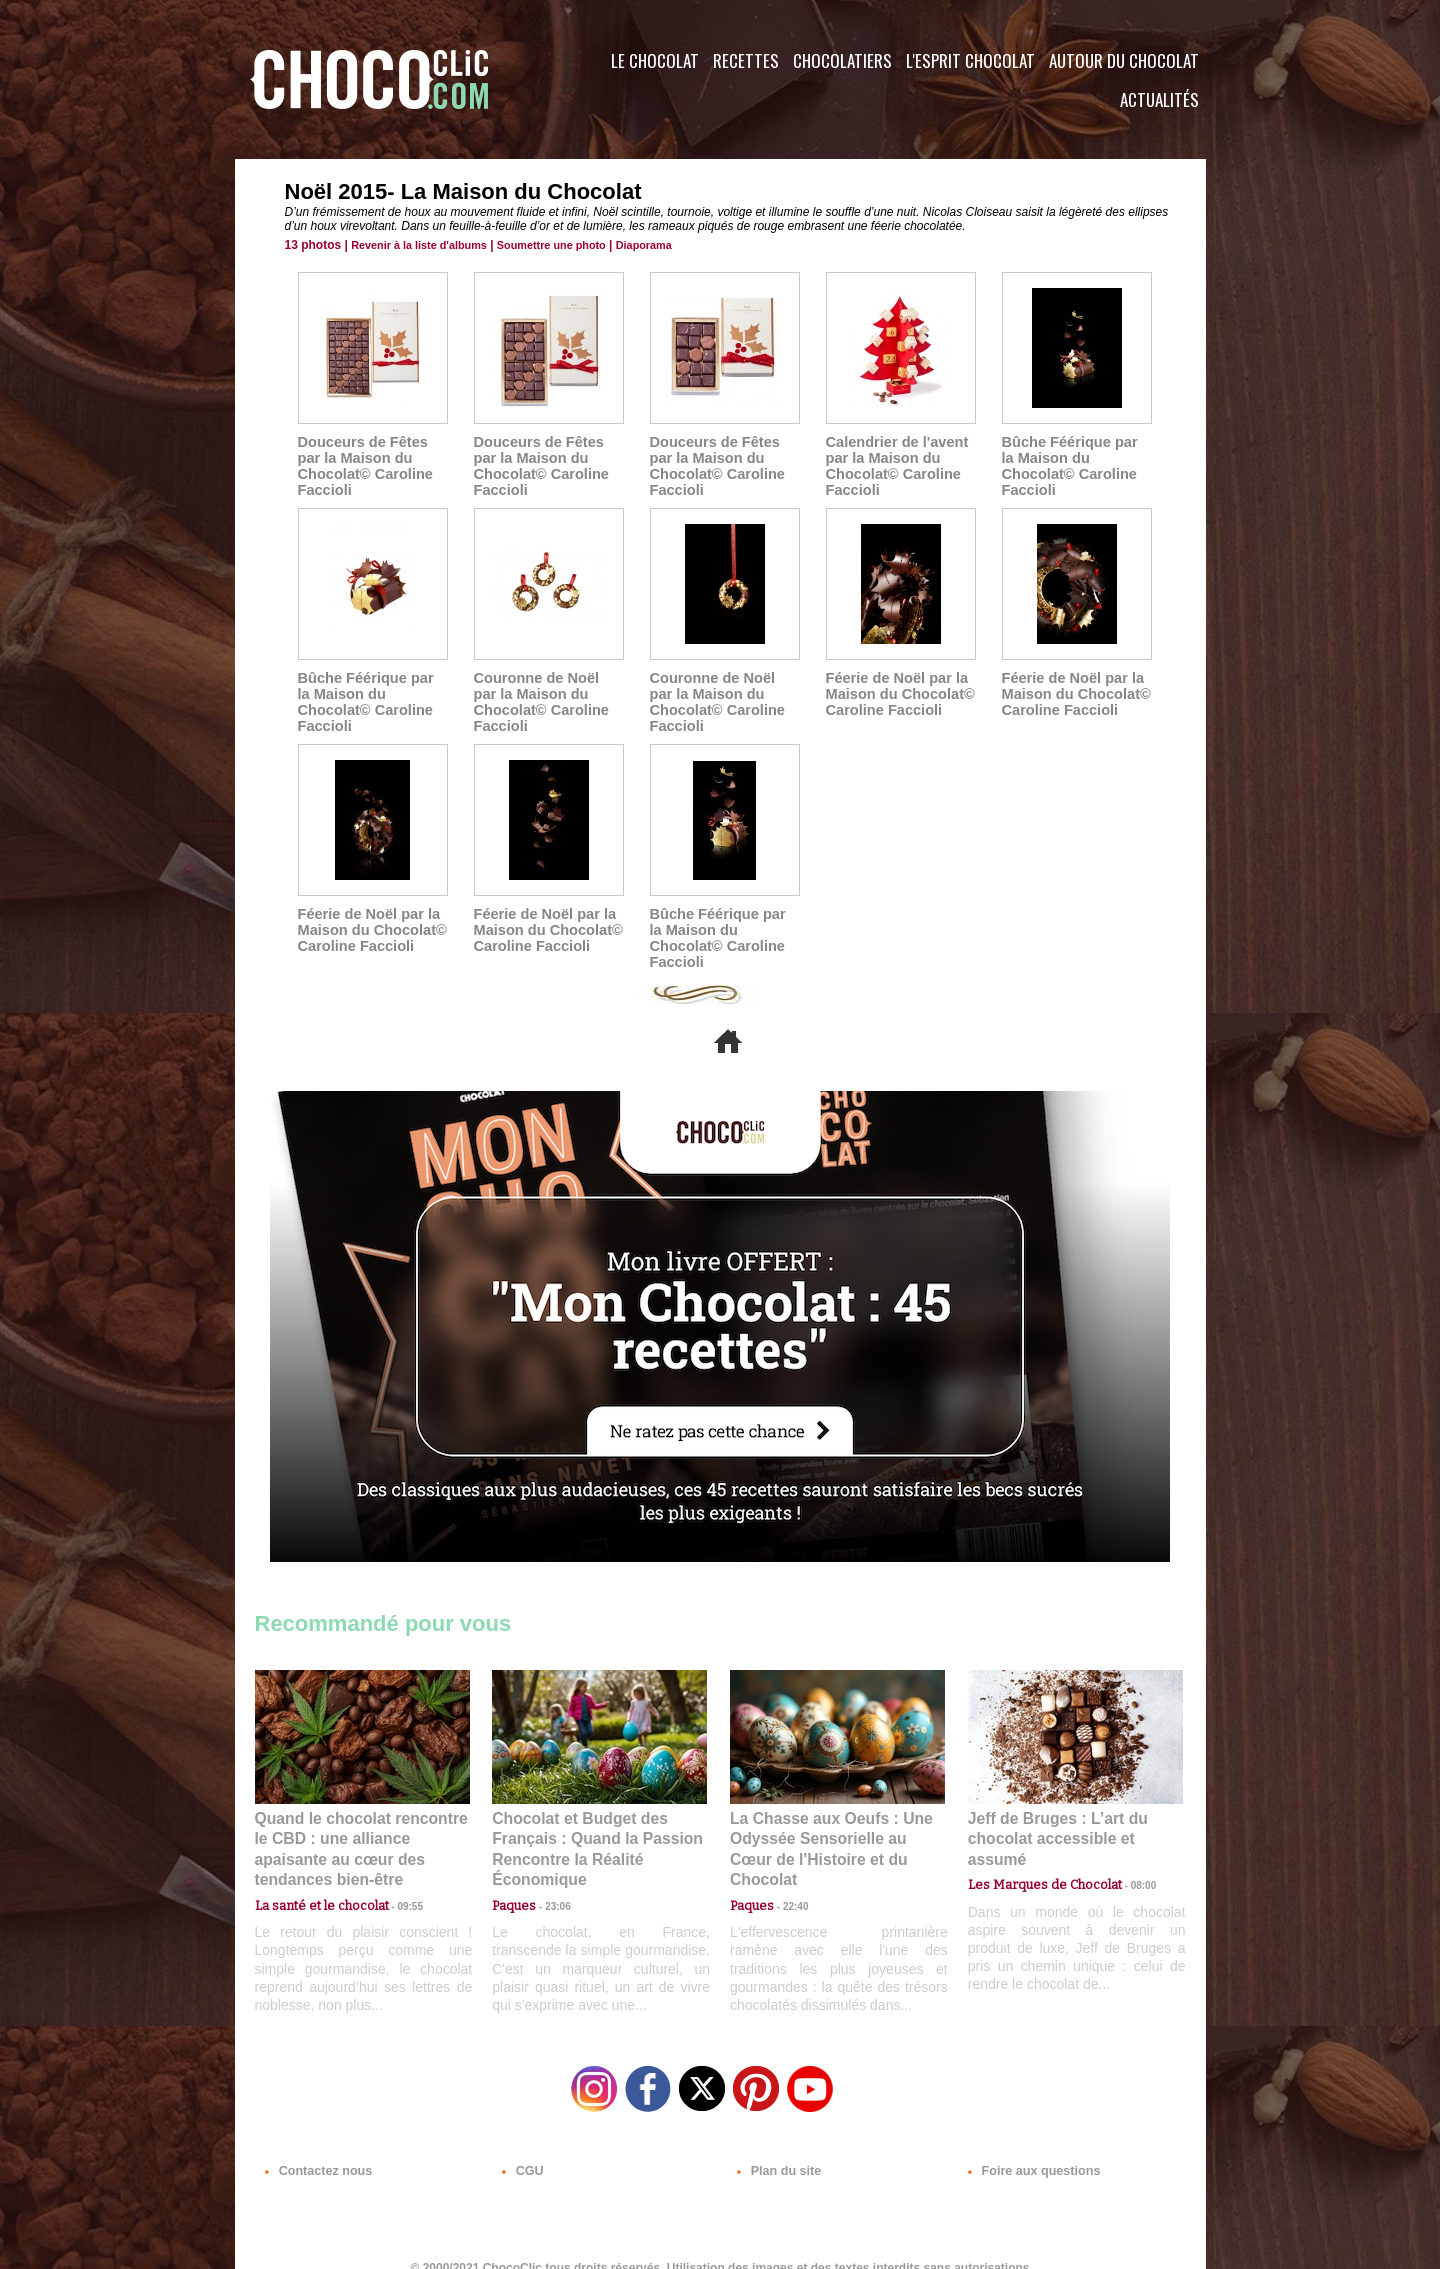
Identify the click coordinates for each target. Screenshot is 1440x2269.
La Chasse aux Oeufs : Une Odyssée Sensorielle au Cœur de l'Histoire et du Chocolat (829, 1821)
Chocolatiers (842, 60)
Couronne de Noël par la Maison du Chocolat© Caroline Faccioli (547, 702)
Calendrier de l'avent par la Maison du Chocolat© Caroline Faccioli (894, 466)
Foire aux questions (1027, 2148)
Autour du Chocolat (1124, 60)
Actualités (1159, 99)
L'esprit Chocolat (970, 60)
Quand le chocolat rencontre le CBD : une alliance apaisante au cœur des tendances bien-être (361, 1821)
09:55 (395, 1865)
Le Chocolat (655, 60)
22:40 (788, 1865)
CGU (521, 2148)
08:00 (1125, 1846)
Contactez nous (315, 2148)
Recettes (746, 60)
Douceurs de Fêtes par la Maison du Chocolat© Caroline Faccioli (363, 466)
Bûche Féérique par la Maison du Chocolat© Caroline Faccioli (1075, 458)
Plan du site (776, 2148)
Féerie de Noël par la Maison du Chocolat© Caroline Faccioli (897, 694)
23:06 (550, 1885)
